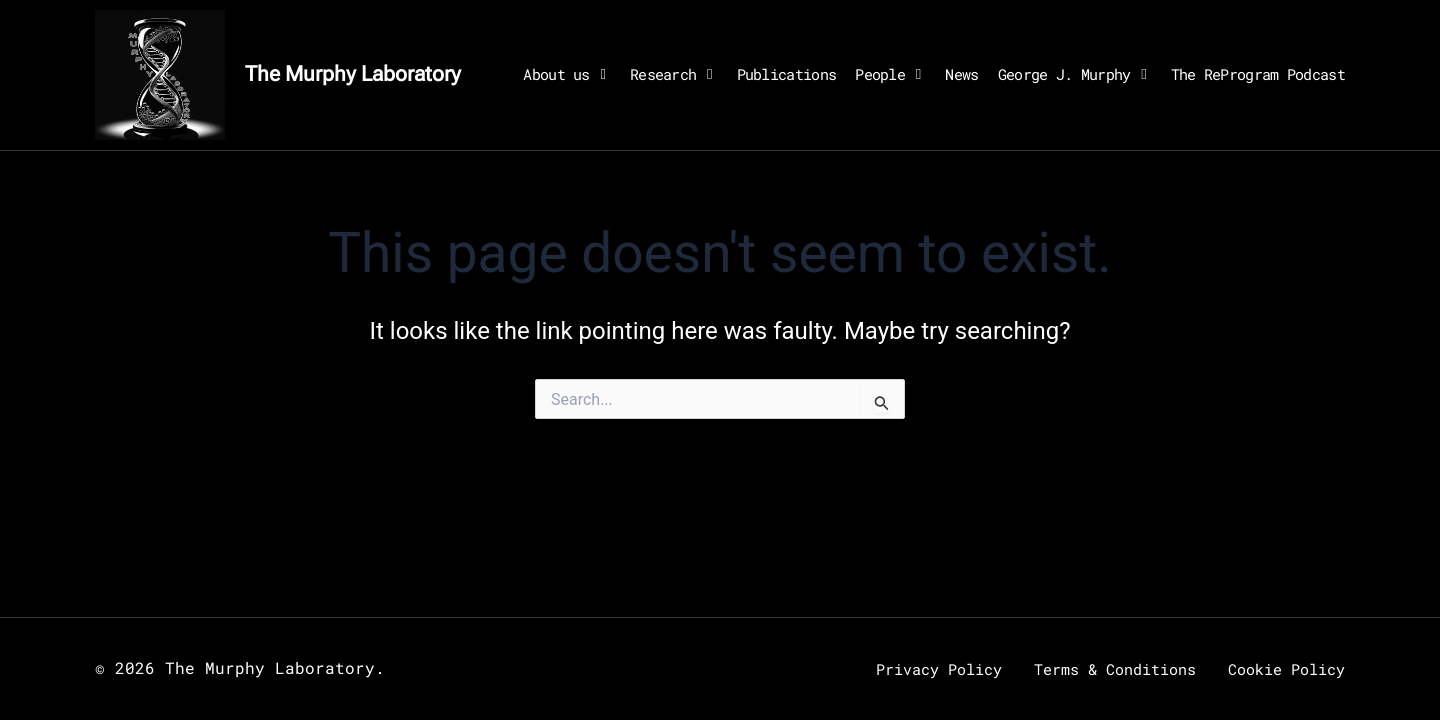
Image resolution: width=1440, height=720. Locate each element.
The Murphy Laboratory (353, 74)
